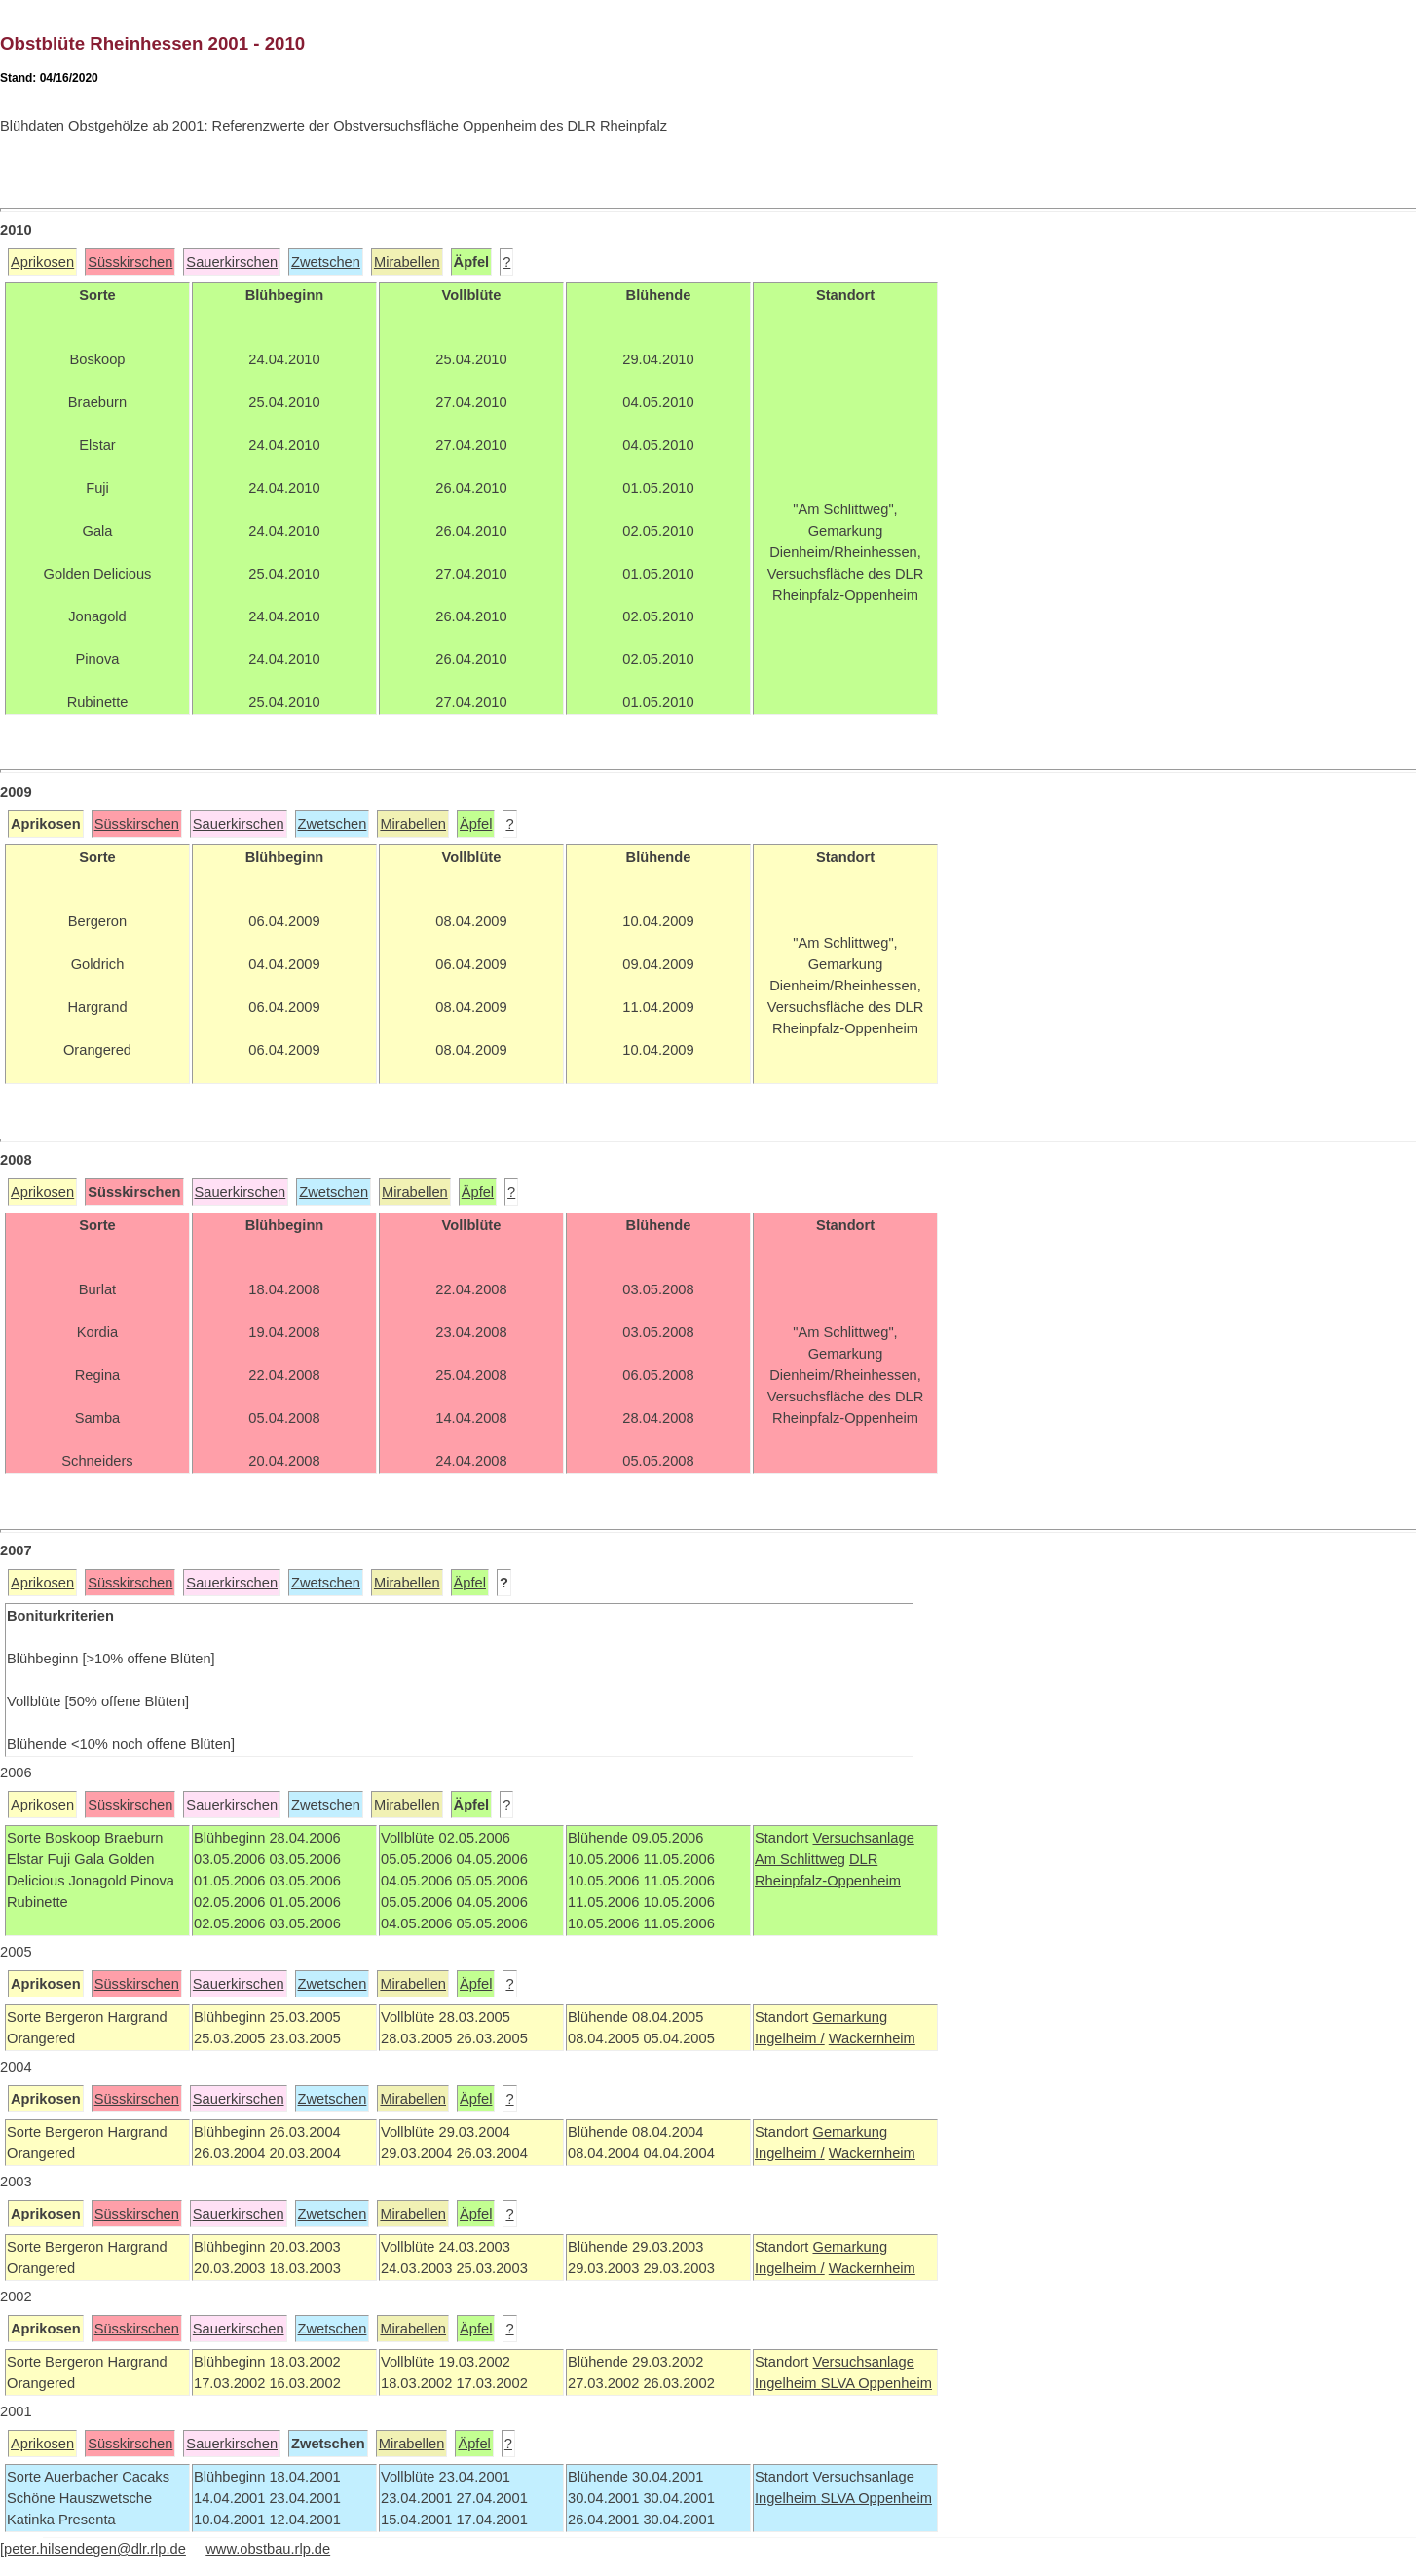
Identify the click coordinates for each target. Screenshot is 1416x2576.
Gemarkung (849, 2017)
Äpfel (476, 824)
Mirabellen (407, 262)
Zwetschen (325, 262)
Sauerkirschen (232, 262)
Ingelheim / (790, 2038)
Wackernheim (872, 2038)
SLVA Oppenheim (876, 2383)
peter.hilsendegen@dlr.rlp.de (95, 2549)
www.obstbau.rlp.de (267, 2549)
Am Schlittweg (800, 1859)
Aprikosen (42, 262)
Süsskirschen (130, 262)
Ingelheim (788, 2383)
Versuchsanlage (862, 1838)
